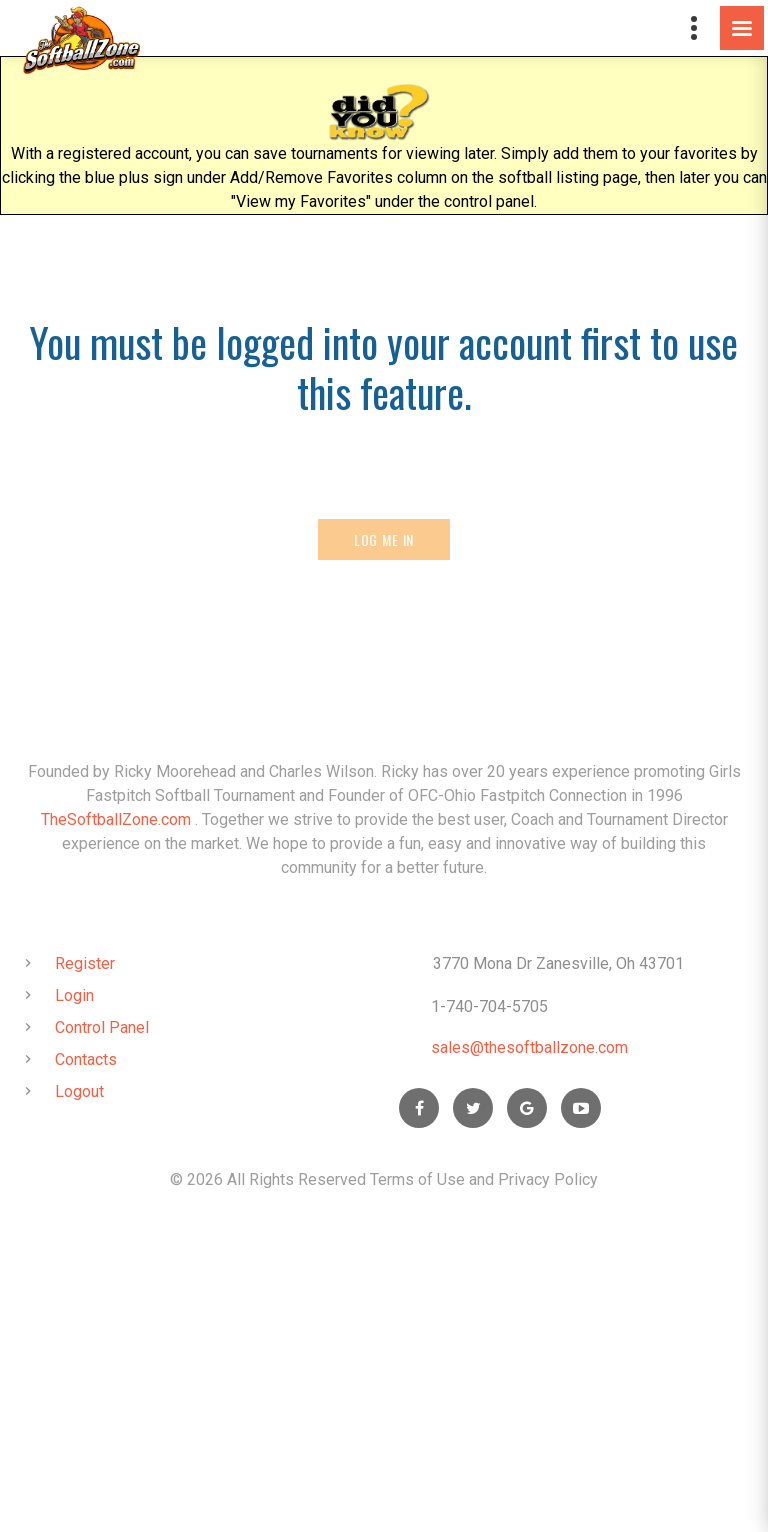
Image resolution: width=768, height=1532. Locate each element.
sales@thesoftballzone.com (529, 1047)
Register (85, 963)
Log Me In (384, 539)
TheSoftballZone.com (116, 819)
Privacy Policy (548, 1179)
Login (74, 995)
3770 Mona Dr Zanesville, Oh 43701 (558, 963)
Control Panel (102, 1027)
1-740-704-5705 (489, 1006)
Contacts (86, 1059)
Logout (79, 1091)
